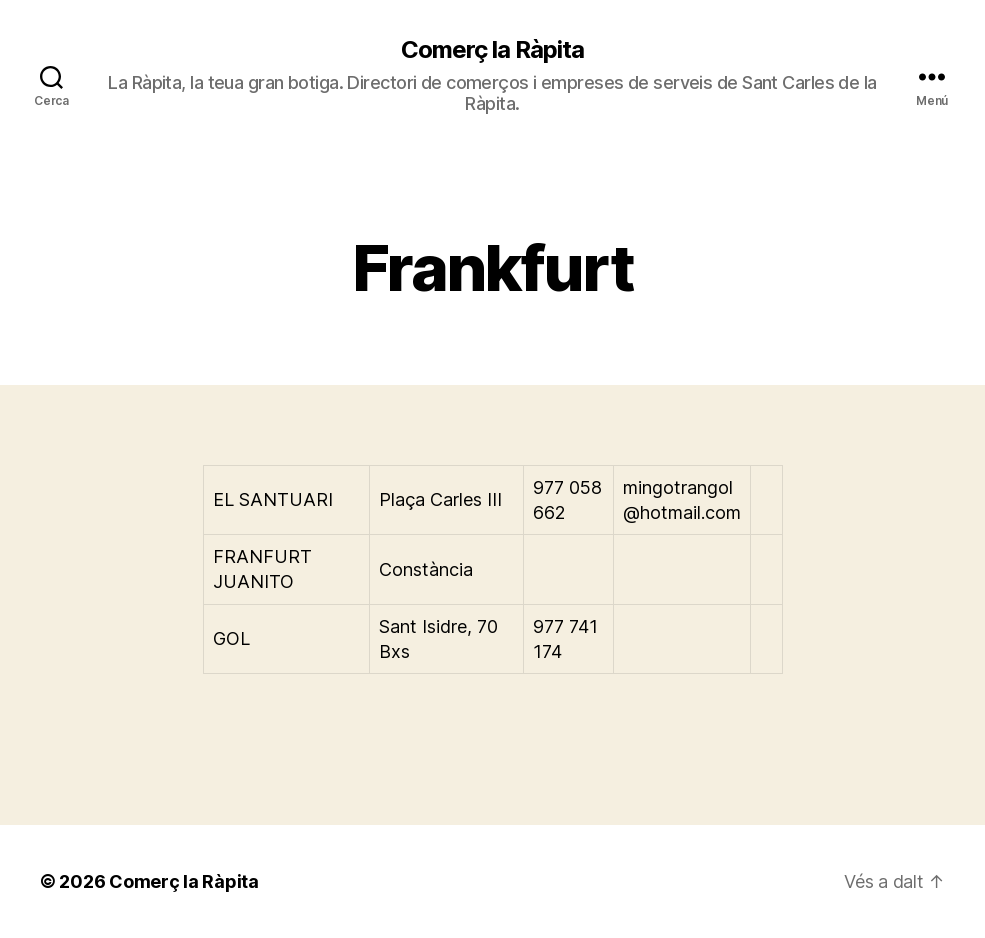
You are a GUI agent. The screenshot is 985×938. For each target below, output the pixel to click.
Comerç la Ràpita (492, 50)
